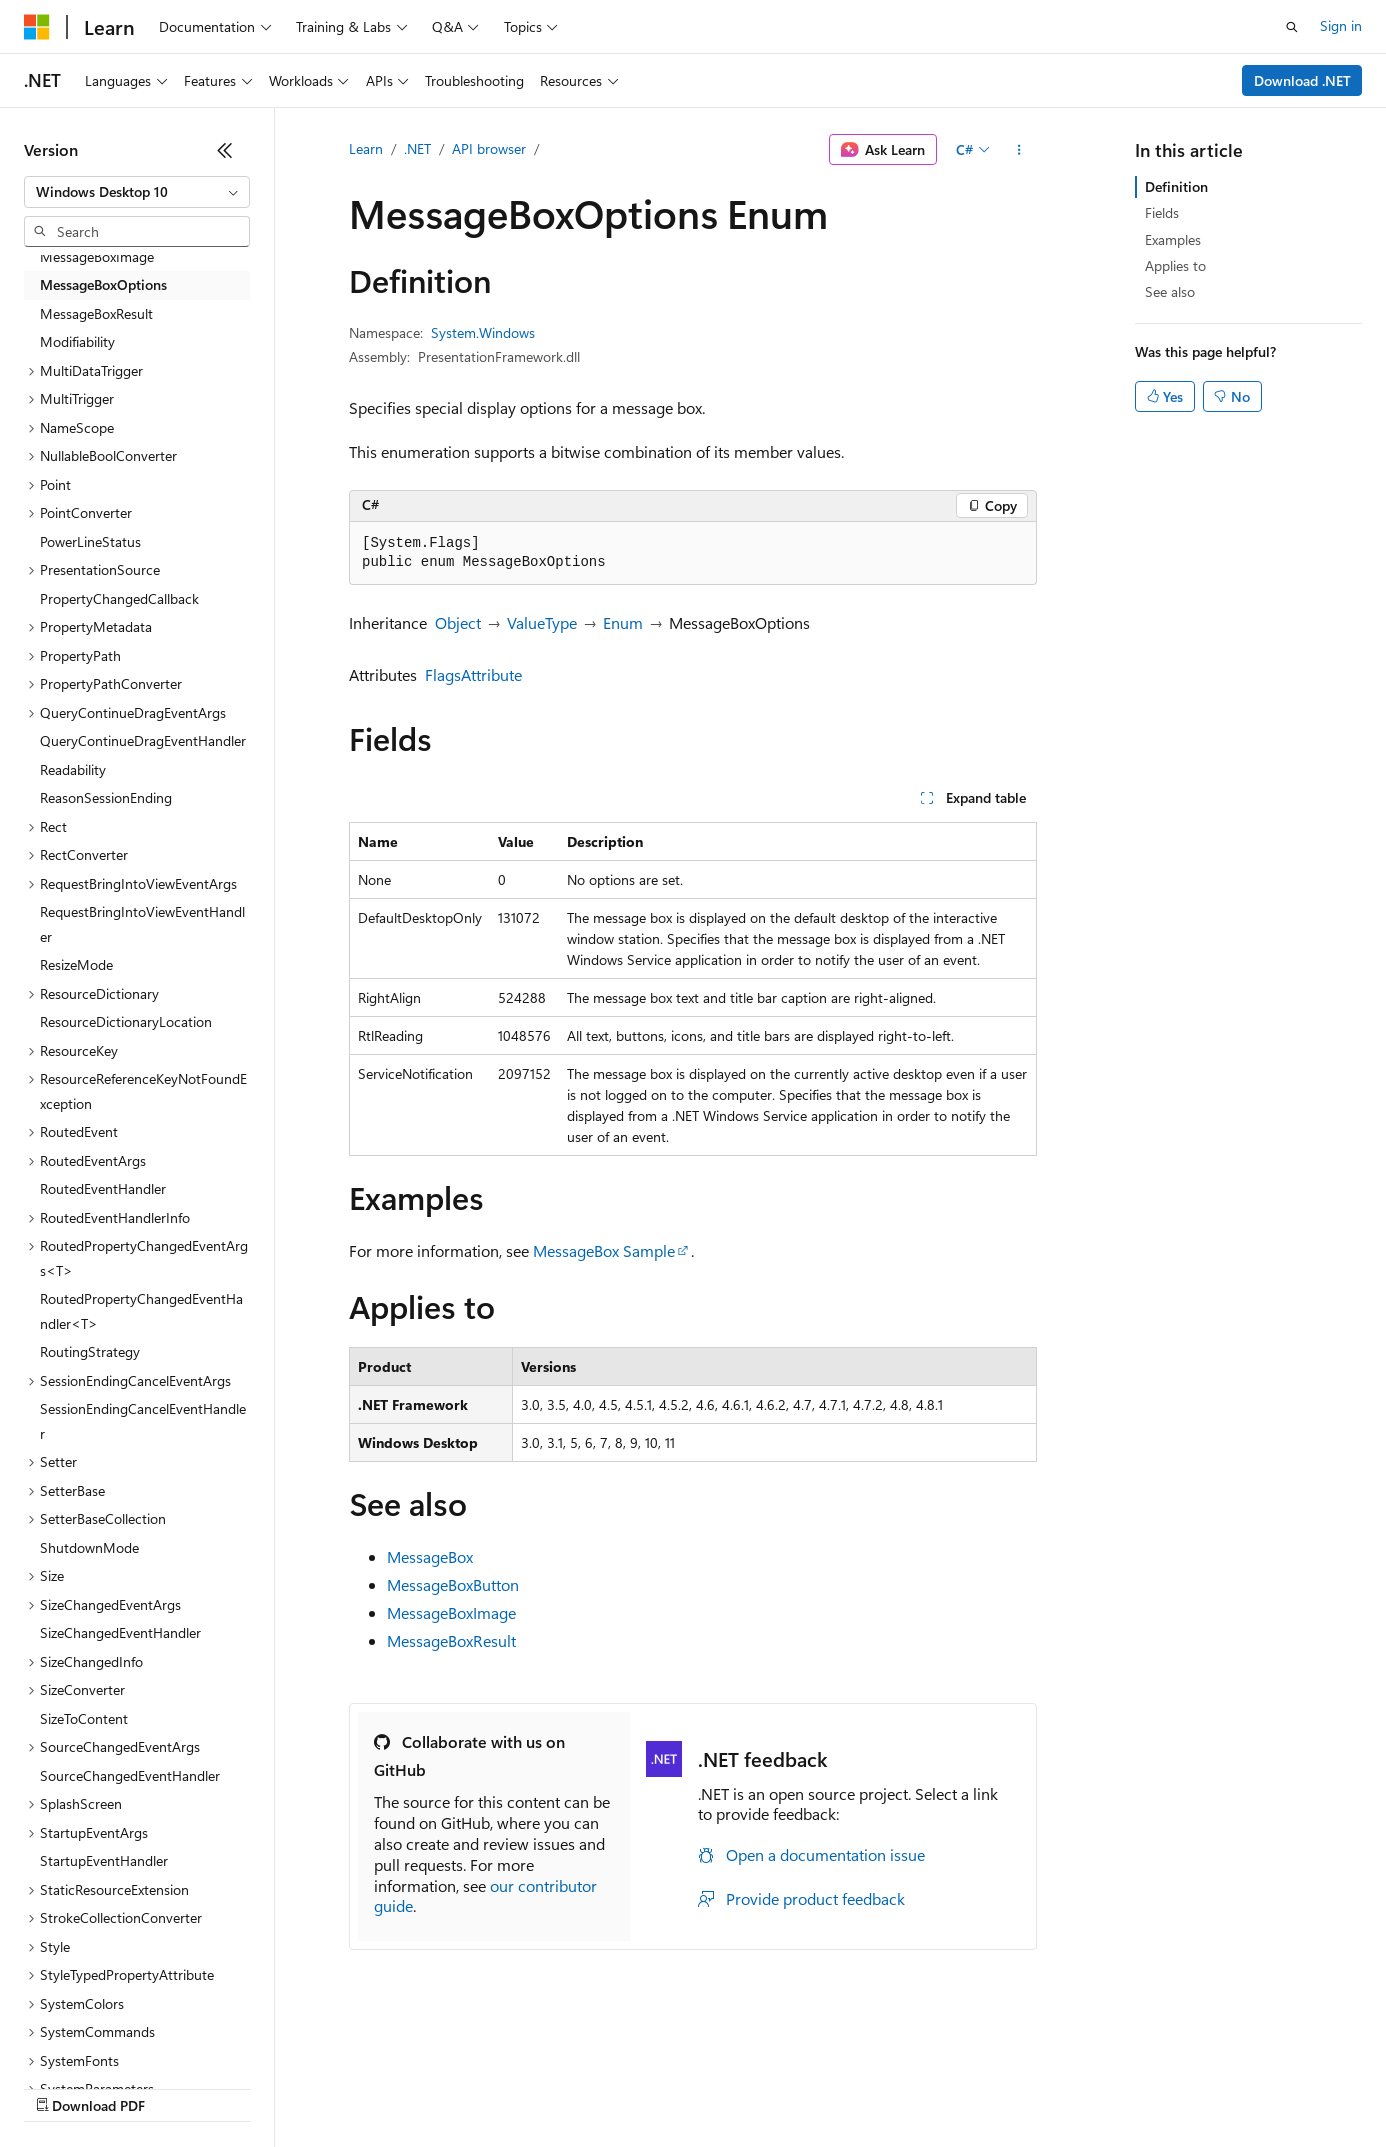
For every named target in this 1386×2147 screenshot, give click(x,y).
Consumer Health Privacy (574, 2086)
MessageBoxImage (451, 1612)
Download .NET (1302, 80)
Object (458, 622)
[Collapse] (225, 150)
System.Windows (483, 332)
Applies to (1175, 265)
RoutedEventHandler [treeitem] (103, 1188)
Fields (1162, 212)
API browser (489, 148)
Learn (366, 148)
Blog (272, 2086)
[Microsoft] (37, 27)
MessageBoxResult (451, 1640)
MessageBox (430, 1556)
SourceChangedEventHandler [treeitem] (130, 1775)
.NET (417, 148)
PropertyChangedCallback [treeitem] (119, 598)
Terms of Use (730, 2086)
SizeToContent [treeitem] (84, 1718)
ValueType (542, 622)
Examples (1173, 239)
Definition (1176, 186)
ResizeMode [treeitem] (76, 964)
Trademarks (829, 2086)
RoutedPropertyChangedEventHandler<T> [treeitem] (141, 1311)
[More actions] (1019, 150)
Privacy (437, 2086)
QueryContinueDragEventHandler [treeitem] (143, 740)
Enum (623, 622)
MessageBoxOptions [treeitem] (103, 284)
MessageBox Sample (604, 1250)
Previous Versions (181, 2086)
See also (1170, 291)
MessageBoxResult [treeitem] (96, 313)
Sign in (1341, 25)
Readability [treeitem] (73, 769)
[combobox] (137, 192)
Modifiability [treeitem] (77, 341)
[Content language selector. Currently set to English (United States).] (115, 2039)
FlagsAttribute (473, 674)
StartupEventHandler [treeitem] (104, 1860)
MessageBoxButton (453, 1584)
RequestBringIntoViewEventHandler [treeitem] (142, 924)
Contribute (358, 2086)
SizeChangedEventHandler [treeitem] (120, 1632)
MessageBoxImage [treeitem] (97, 256)
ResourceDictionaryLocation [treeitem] (126, 1021)
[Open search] (1292, 27)
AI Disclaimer (64, 2086)
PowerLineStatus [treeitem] (90, 541)
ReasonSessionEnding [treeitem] (106, 797)
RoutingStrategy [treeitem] (90, 1351)
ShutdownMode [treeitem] (89, 1547)
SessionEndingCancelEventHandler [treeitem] (143, 1421)
